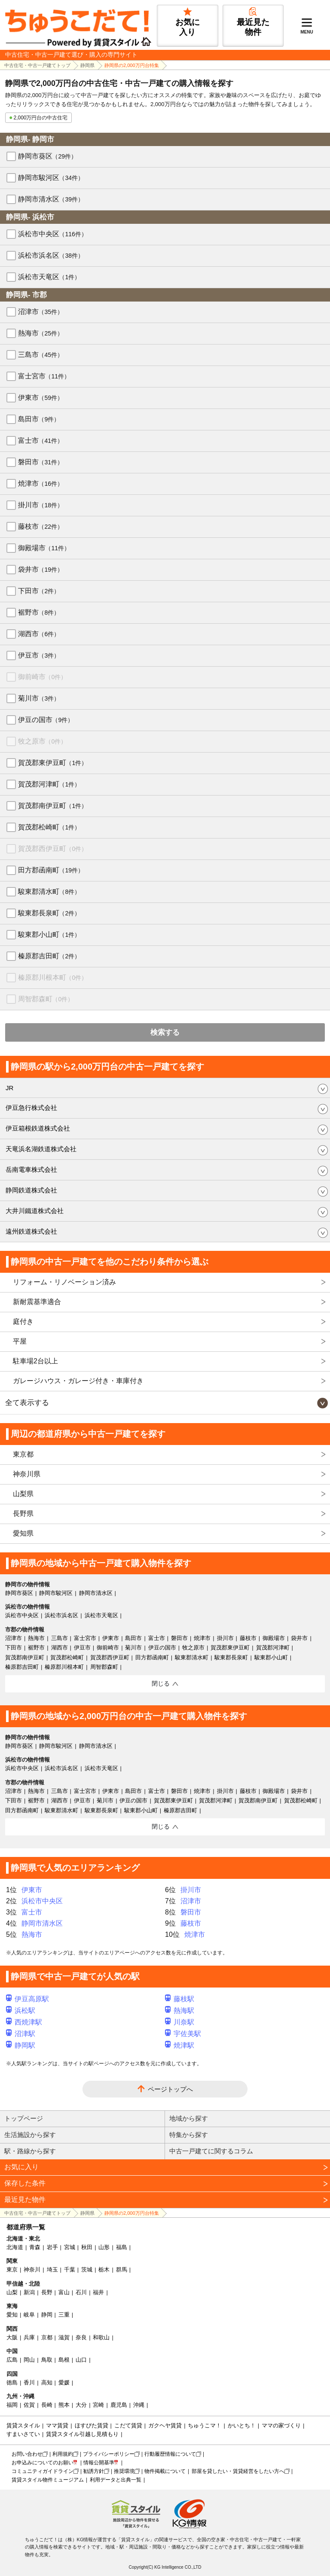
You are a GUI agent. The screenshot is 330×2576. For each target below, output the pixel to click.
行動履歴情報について (170, 2454)
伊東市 (40, 397)
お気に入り (21, 2167)
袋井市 (40, 569)
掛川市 (40, 505)
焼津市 (40, 483)
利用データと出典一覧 (115, 2480)
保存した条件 (25, 2183)
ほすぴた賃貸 (91, 2425)
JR (9, 1087)
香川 (29, 2382)
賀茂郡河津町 (49, 784)
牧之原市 (42, 741)
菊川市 (39, 698)
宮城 (69, 2247)
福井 (98, 2292)
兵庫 (29, 2337)
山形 (104, 2247)
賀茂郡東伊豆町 (52, 762)
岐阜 (29, 2314)
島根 (64, 2360)
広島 (12, 2360)
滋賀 (64, 2337)
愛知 (12, 2314)
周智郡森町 (45, 999)
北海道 (14, 2247)
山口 (81, 2360)
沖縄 (138, 2405)
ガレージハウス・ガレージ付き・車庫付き (78, 1380)
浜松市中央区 (52, 234)
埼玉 (52, 2269)
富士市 (40, 440)
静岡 (46, 2314)
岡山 (29, 2360)
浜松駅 (20, 2010)
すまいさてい (23, 2434)
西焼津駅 (24, 2022)
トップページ (23, 2118)
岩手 (52, 2247)
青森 (34, 2247)
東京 (12, 2269)
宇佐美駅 (183, 2033)
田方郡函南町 (51, 870)
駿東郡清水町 (49, 891)
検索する (165, 1032)
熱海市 (40, 333)
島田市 (39, 419)
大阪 (12, 2337)
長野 (46, 2292)
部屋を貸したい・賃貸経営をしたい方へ (238, 2471)
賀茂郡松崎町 (49, 827)
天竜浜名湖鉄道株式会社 (41, 1148)
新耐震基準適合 (37, 1301)
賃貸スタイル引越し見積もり (82, 2434)
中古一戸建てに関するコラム (211, 2151)
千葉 (69, 2269)
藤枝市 (40, 526)
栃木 (104, 2269)
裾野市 (39, 612)
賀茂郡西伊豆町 (52, 848)
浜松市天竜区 (49, 276)
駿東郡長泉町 (49, 913)
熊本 (64, 2405)
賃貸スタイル (23, 2425)
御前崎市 (42, 676)
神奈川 (32, 2269)
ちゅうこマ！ (204, 2425)
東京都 (23, 1454)
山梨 (12, 2292)
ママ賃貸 (57, 2425)
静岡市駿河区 (51, 177)
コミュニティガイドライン (42, 2471)
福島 (121, 2247)
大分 (81, 2405)
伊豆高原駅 (27, 1999)
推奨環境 (124, 2471)
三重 (64, 2314)
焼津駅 (179, 2045)
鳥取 (46, 2360)
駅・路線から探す (30, 2151)
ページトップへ (170, 2089)
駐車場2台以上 (35, 1361)
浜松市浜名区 (51, 255)
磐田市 (40, 462)
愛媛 (64, 2382)
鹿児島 (118, 2405)
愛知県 (23, 1533)
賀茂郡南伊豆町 (52, 805)
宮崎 (98, 2405)
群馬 (121, 2269)
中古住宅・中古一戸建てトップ (37, 65)
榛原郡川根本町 (52, 977)
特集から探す (188, 2134)
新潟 (29, 2292)
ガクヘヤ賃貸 (165, 2425)
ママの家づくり (281, 2425)
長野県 (23, 1513)
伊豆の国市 (45, 719)
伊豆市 (39, 655)
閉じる (161, 1683)
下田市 (39, 590)
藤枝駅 (179, 1999)
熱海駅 (179, 2010)
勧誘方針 (93, 2471)
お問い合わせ (27, 2454)
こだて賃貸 (128, 2425)
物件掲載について (165, 2471)
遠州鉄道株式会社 (31, 1231)
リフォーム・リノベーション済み (64, 1282)
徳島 (12, 2382)
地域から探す (188, 2118)
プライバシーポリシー (108, 2454)
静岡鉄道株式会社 (31, 1190)
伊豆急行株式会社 (31, 1107)
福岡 (12, 2405)
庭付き (23, 1321)
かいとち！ (242, 2425)
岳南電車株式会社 (31, 1169)
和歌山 (101, 2337)
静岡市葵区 (47, 156)
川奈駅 (179, 2022)
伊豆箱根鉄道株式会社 (38, 1128)
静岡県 (87, 65)
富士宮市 (44, 376)
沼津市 (40, 311)
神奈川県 (26, 1474)
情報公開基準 (98, 2463)
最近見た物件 (25, 2199)
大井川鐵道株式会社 (35, 1210)
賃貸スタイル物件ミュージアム (48, 2480)
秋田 (86, 2247)
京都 (46, 2337)
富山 (64, 2292)
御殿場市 (44, 548)
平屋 (20, 1341)
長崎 (46, 2405)
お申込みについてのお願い (42, 2463)
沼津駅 (20, 2033)
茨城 (86, 2269)
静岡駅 (20, 2045)
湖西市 (39, 633)
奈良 (81, 2337)
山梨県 (23, 1493)
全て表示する (27, 1403)
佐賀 (29, 2405)
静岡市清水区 (51, 199)
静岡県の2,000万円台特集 (131, 65)
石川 (81, 2292)
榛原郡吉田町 (49, 956)
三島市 (40, 354)
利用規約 (62, 2454)
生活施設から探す (30, 2134)
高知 (46, 2382)
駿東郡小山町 (49, 934)
